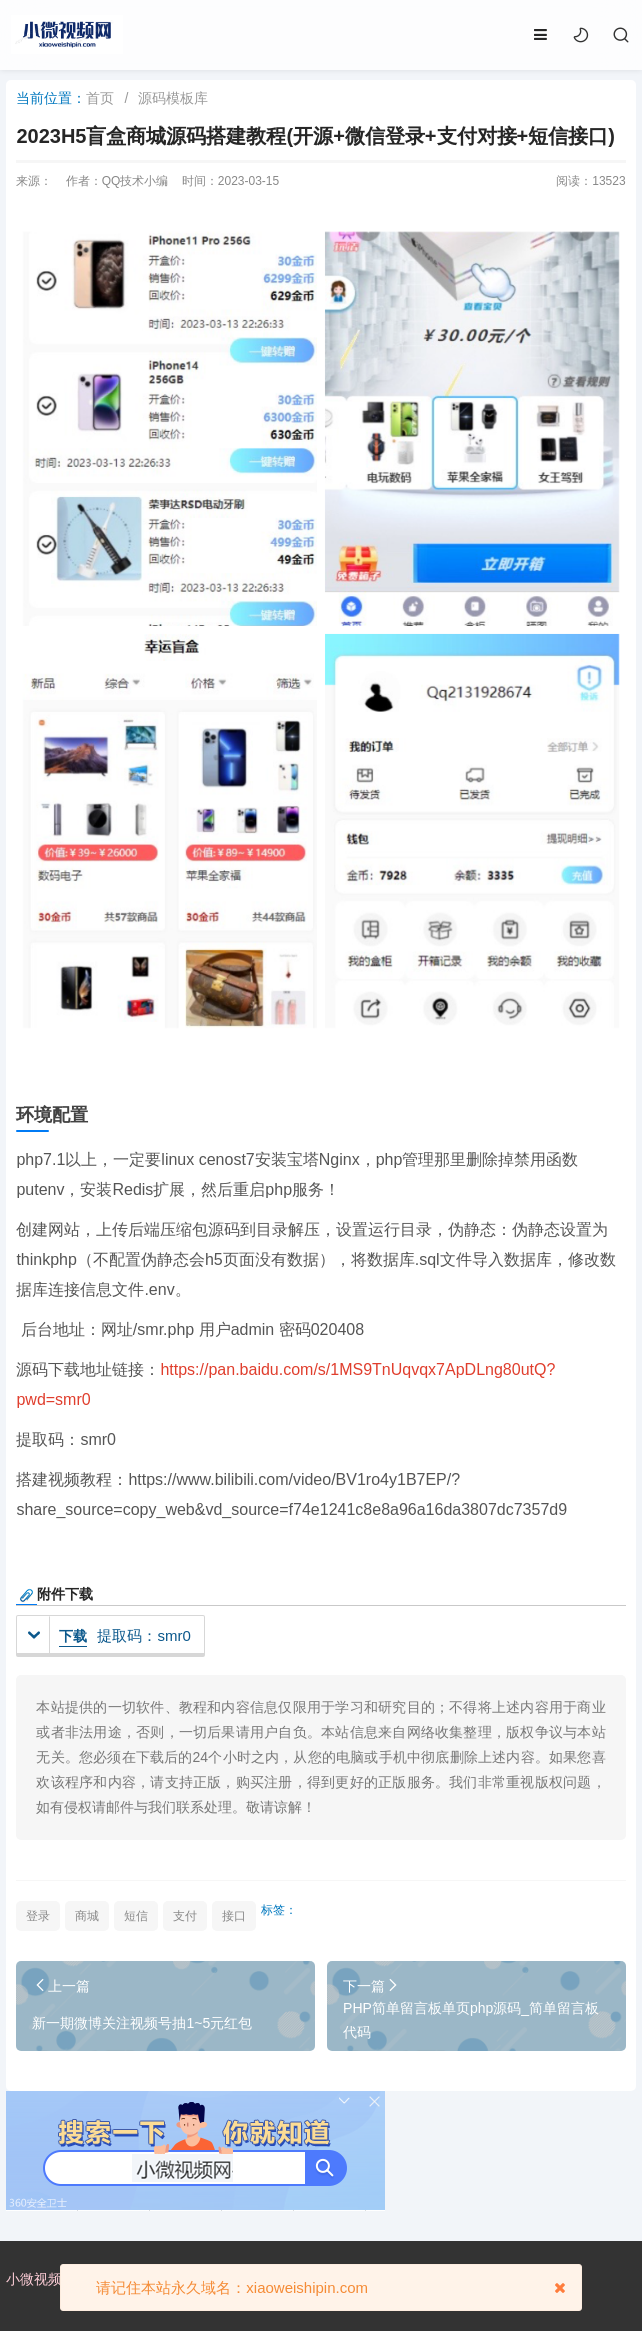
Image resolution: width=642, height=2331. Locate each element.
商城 (87, 1916)
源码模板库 (173, 98)
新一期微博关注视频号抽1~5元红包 (142, 2023)
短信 (136, 1916)
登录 (38, 1916)
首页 (100, 98)
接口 (234, 1916)
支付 (185, 1916)
